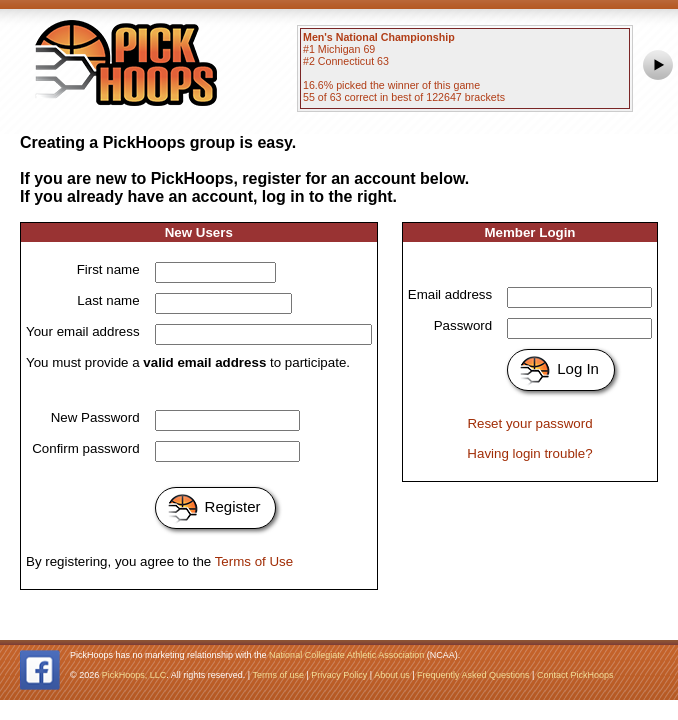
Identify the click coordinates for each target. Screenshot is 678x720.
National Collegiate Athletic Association (346, 655)
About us (392, 675)
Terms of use (278, 675)
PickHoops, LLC (134, 675)
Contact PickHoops (575, 675)
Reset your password (529, 423)
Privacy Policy (339, 675)
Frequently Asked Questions (473, 675)
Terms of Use (254, 561)
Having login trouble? (529, 453)
